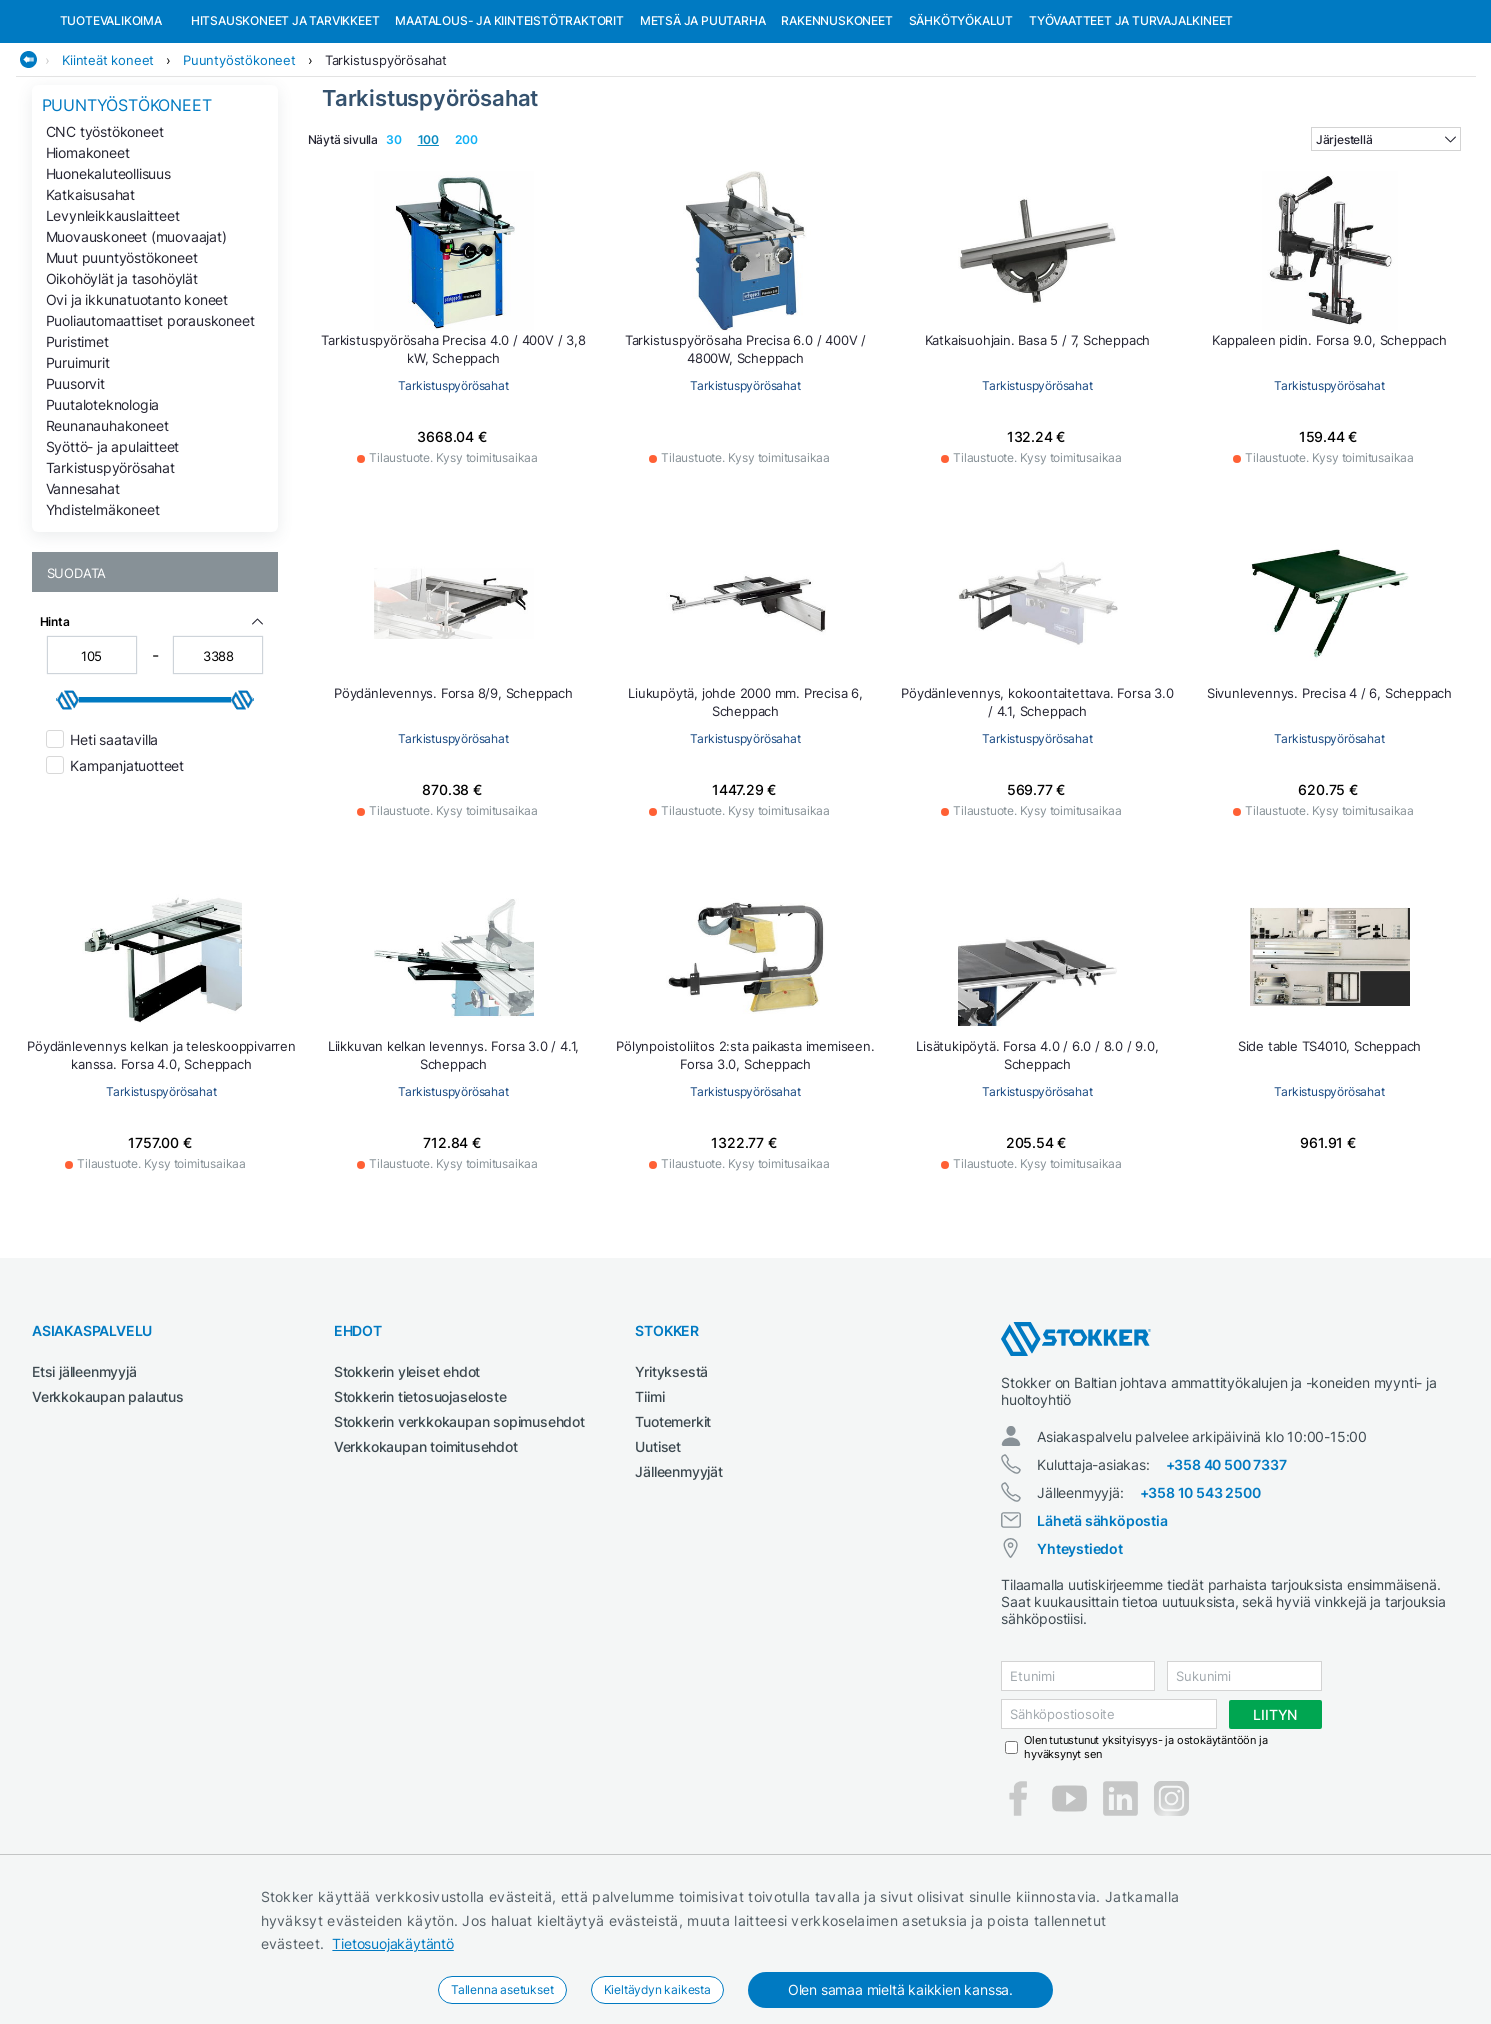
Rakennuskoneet (836, 123)
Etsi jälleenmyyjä (84, 1474)
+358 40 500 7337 (1226, 1567)
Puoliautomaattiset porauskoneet (150, 423)
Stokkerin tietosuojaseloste (420, 1499)
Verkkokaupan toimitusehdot (426, 1549)
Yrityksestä (671, 1474)
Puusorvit (75, 486)
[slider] (68, 803)
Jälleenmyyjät (678, 1574)
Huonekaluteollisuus (108, 276)
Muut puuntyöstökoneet (122, 360)
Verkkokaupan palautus (108, 1499)
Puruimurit (78, 465)
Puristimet (77, 444)
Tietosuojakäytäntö (392, 1943)
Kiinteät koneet (108, 163)
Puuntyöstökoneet (239, 163)
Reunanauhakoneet (107, 528)
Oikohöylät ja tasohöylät (122, 381)
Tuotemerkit (673, 1524)
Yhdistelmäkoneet (103, 612)
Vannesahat (83, 591)
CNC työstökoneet (105, 234)
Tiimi (649, 1499)
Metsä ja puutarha (703, 123)
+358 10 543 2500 (1200, 1595)
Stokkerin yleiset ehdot (407, 1474)
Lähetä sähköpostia (1102, 1623)
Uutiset (658, 1549)
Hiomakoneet (88, 255)
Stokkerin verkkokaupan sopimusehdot (459, 1524)
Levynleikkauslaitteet (113, 318)
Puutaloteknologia (103, 507)
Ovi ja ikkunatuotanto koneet (137, 402)
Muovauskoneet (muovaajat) (136, 339)
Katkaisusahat (90, 297)
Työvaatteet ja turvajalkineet (1131, 123)
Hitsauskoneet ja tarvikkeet (285, 123)
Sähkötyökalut (961, 123)
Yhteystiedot (1080, 1651)
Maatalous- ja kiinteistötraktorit (509, 123)
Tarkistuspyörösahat (386, 163)
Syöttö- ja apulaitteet (113, 549)
